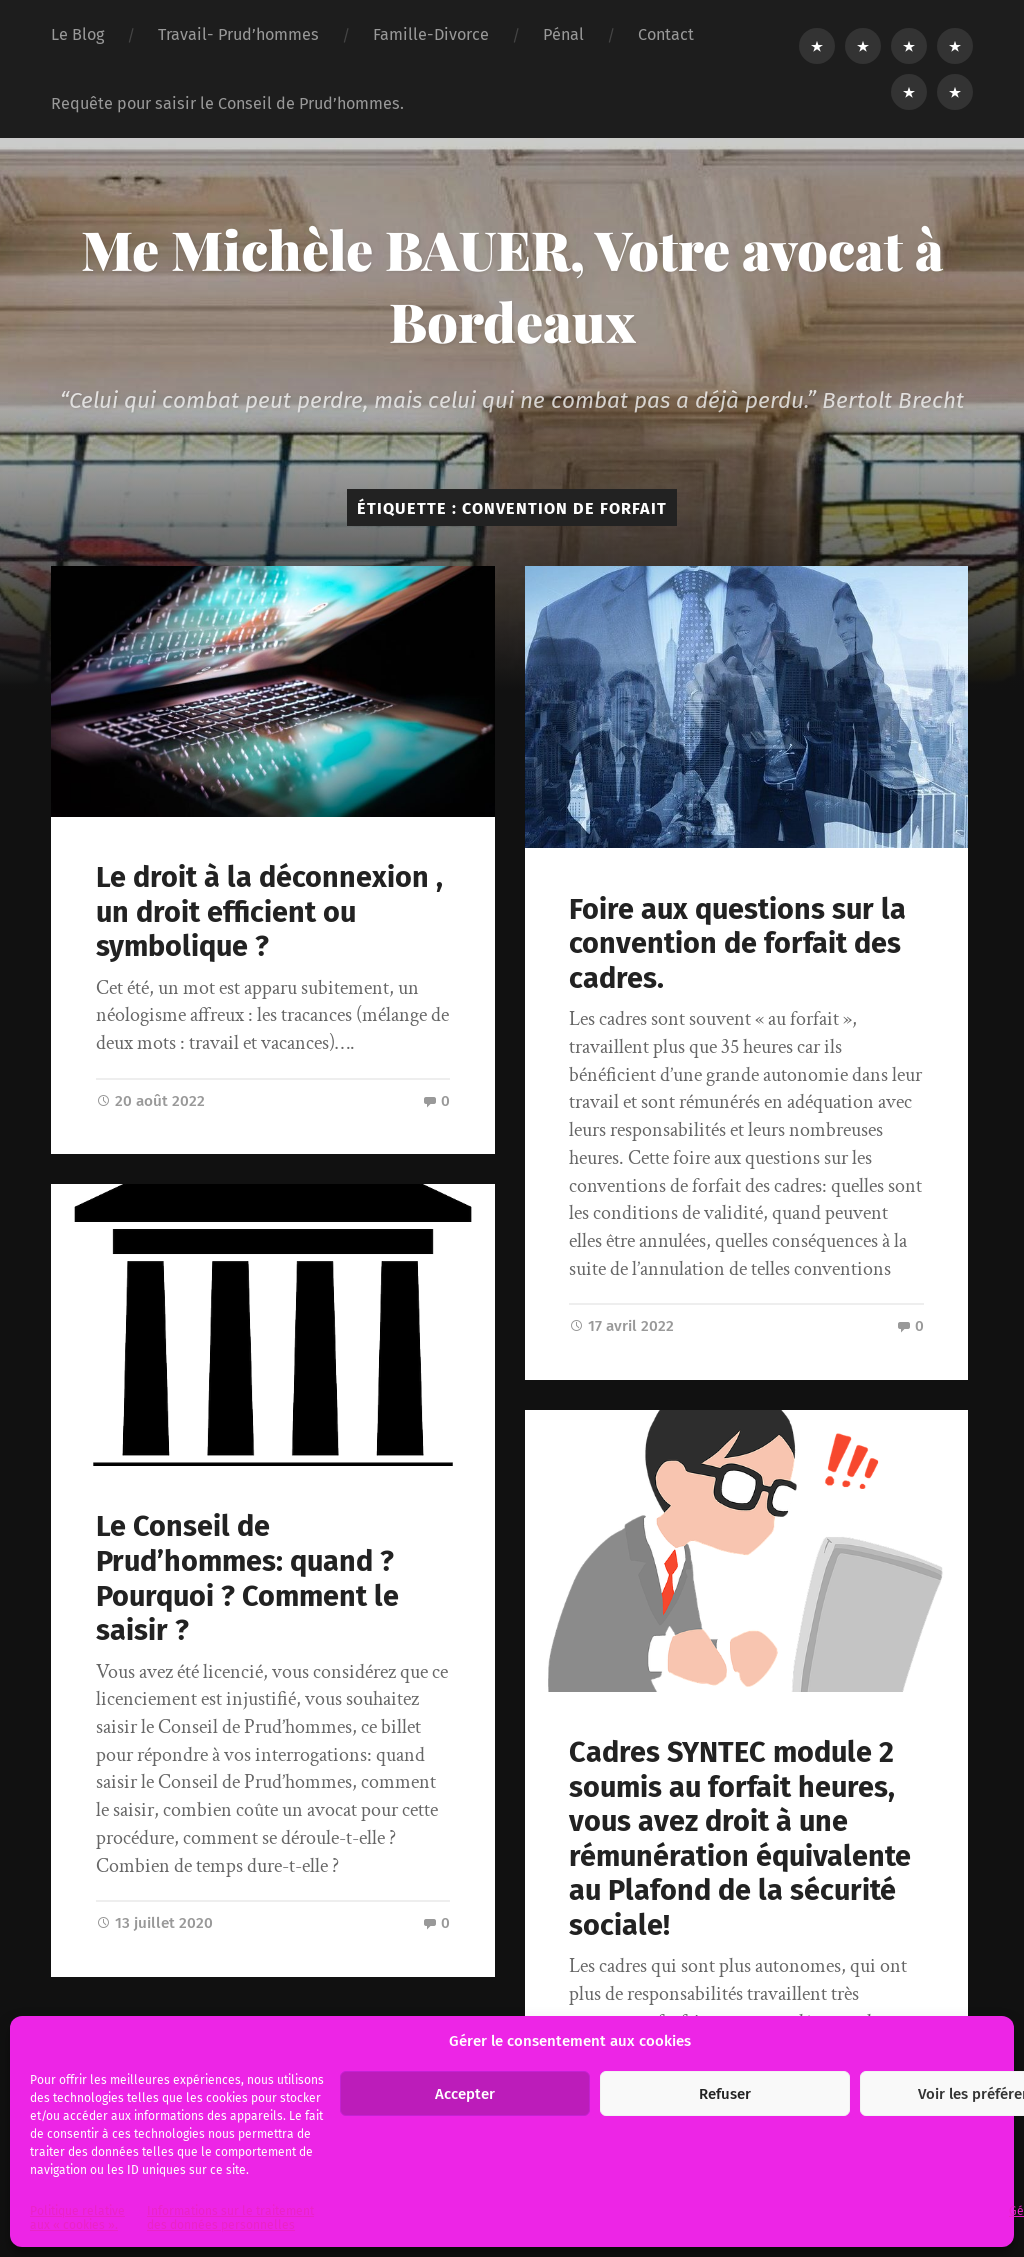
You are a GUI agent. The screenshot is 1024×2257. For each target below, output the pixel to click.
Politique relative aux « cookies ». (77, 2218)
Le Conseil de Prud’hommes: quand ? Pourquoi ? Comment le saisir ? (247, 1578)
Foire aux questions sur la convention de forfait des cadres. (737, 944)
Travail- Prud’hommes (238, 34)
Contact (666, 34)
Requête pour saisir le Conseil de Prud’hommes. (227, 103)
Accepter (465, 2094)
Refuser (725, 2094)
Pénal (563, 34)
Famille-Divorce (431, 34)
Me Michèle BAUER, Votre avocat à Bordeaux (512, 285)
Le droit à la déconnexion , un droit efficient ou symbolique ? (269, 912)
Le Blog (77, 34)
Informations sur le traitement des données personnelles (230, 2218)
